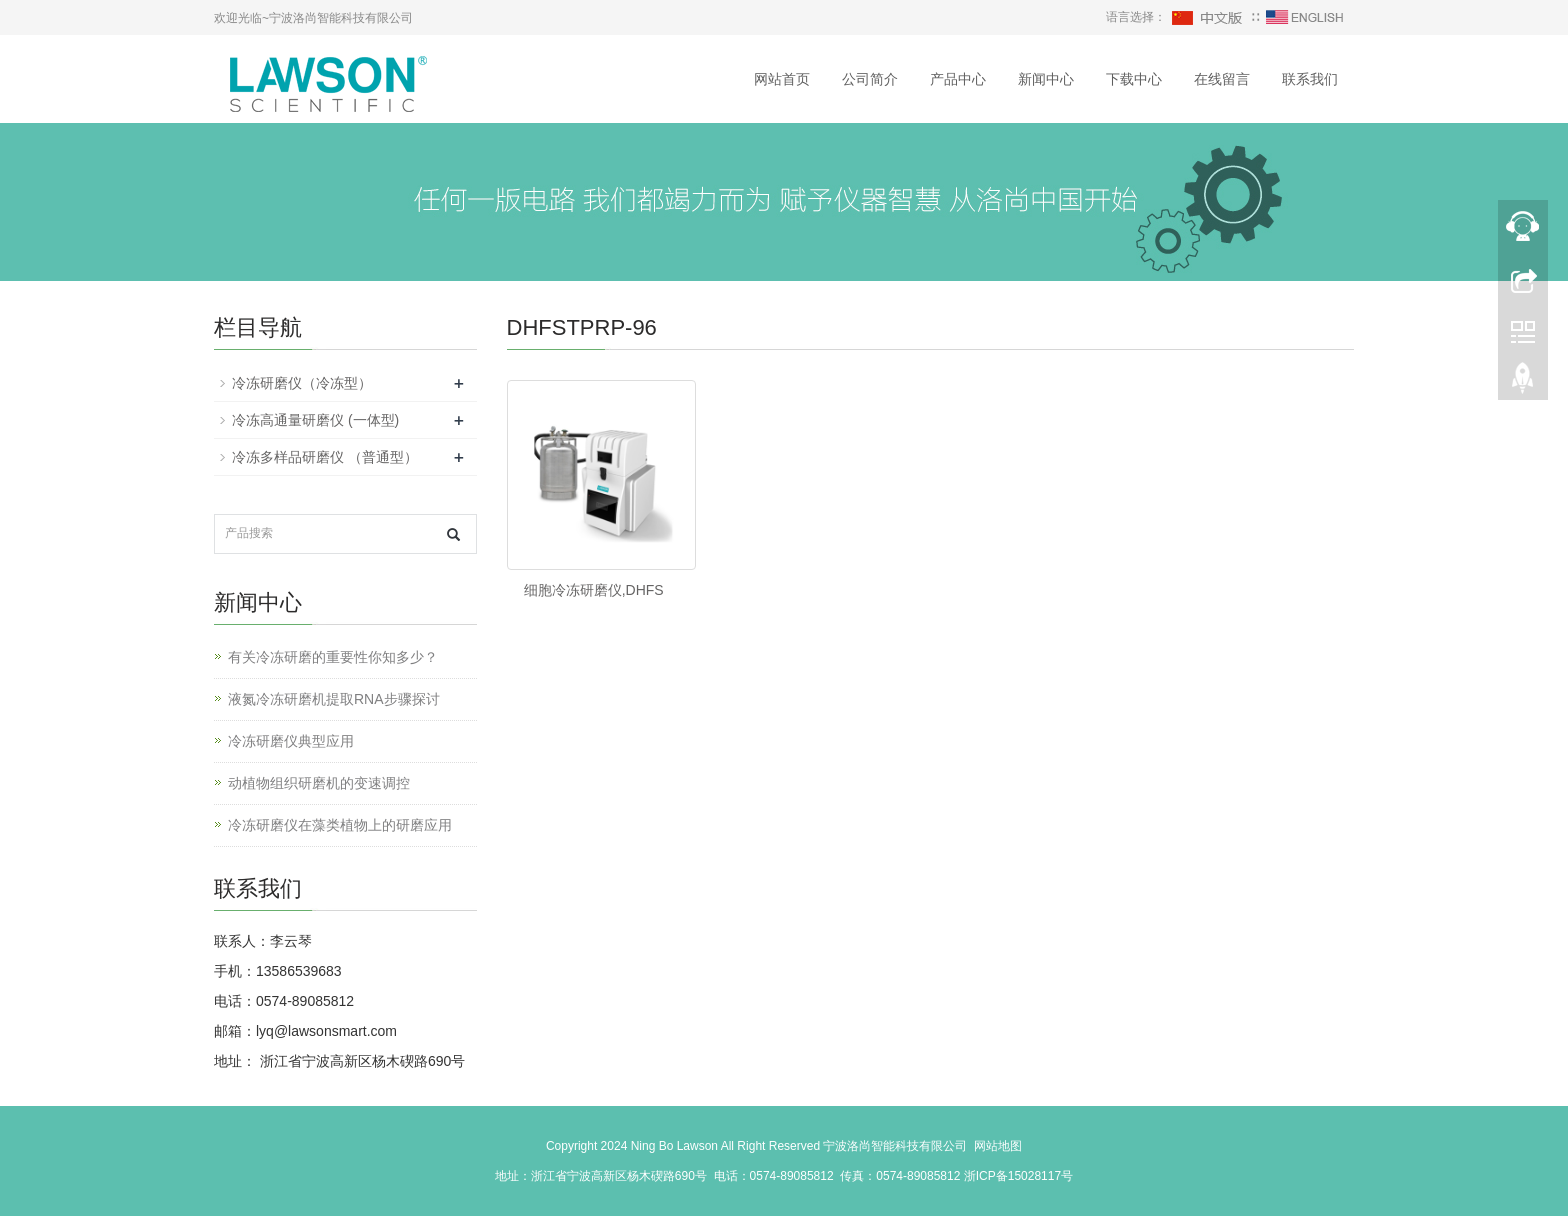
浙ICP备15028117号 (1018, 1176)
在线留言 (1222, 79)
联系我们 (1310, 79)
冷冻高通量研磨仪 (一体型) (315, 420)
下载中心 (1134, 79)
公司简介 (870, 79)
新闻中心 (1046, 79)
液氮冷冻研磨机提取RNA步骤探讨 (334, 699)
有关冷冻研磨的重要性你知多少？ (333, 657)
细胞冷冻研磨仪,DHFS (594, 590)
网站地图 (998, 1146)
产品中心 (958, 79)
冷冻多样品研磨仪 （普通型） (325, 457)
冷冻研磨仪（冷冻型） (302, 383)
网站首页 (782, 79)
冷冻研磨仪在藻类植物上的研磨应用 (340, 825)
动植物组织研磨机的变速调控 (319, 783)
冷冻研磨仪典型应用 (291, 741)
